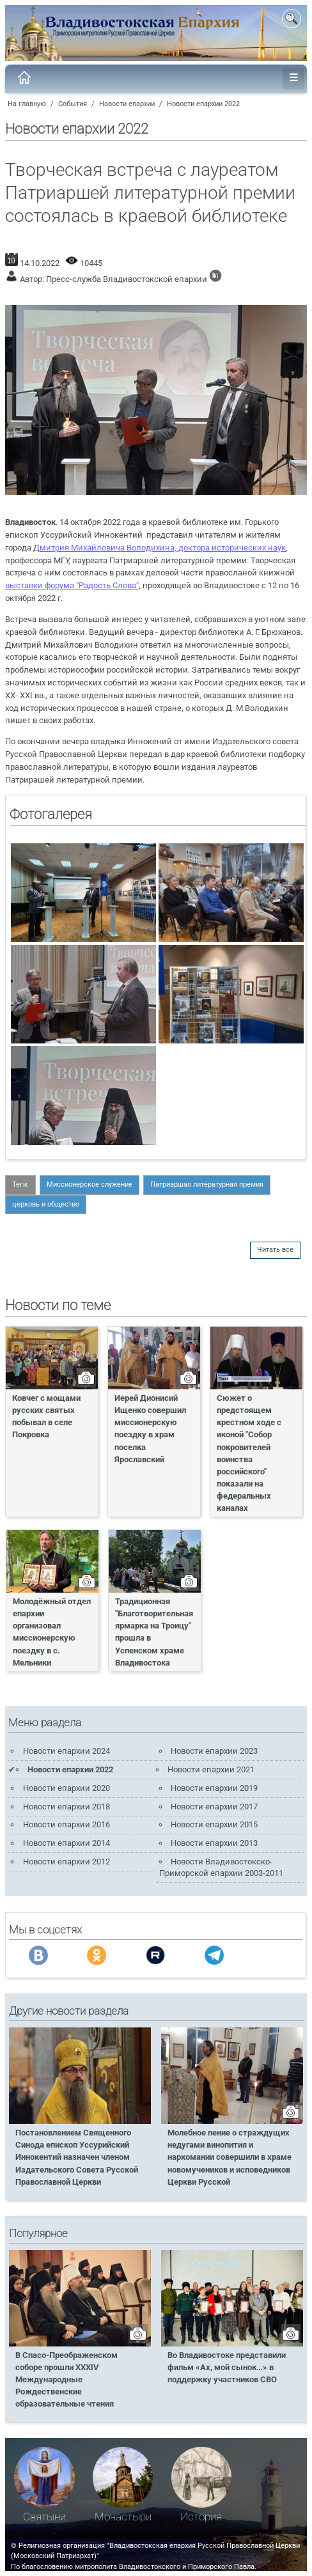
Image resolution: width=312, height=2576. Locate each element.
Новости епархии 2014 (66, 1843)
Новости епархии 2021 (211, 1769)
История (201, 2517)
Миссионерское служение (89, 1184)
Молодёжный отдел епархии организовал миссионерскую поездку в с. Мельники (52, 1631)
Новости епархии (127, 104)
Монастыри (123, 2517)
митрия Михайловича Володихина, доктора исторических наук (163, 547)
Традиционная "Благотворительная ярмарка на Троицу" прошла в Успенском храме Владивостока (154, 1631)
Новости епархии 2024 (66, 1751)
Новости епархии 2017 (214, 1806)
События (72, 104)
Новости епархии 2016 (66, 1824)
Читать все (275, 1249)
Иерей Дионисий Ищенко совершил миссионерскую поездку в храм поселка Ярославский (150, 1428)
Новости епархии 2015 (214, 1824)
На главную (27, 104)
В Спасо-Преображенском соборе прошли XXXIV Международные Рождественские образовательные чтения (66, 2379)
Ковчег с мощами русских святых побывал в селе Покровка (46, 1416)
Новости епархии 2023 (214, 1751)
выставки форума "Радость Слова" (72, 585)
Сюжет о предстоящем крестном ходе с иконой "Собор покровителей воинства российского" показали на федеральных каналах (249, 1453)
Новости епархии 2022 (203, 104)
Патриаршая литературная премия (206, 1184)
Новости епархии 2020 (66, 1788)
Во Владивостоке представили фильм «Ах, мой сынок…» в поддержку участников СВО (227, 2367)
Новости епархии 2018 (66, 1806)
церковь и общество (45, 1204)
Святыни (44, 2517)
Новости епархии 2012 (66, 1861)
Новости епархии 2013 (214, 1843)
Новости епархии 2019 (214, 1788)
